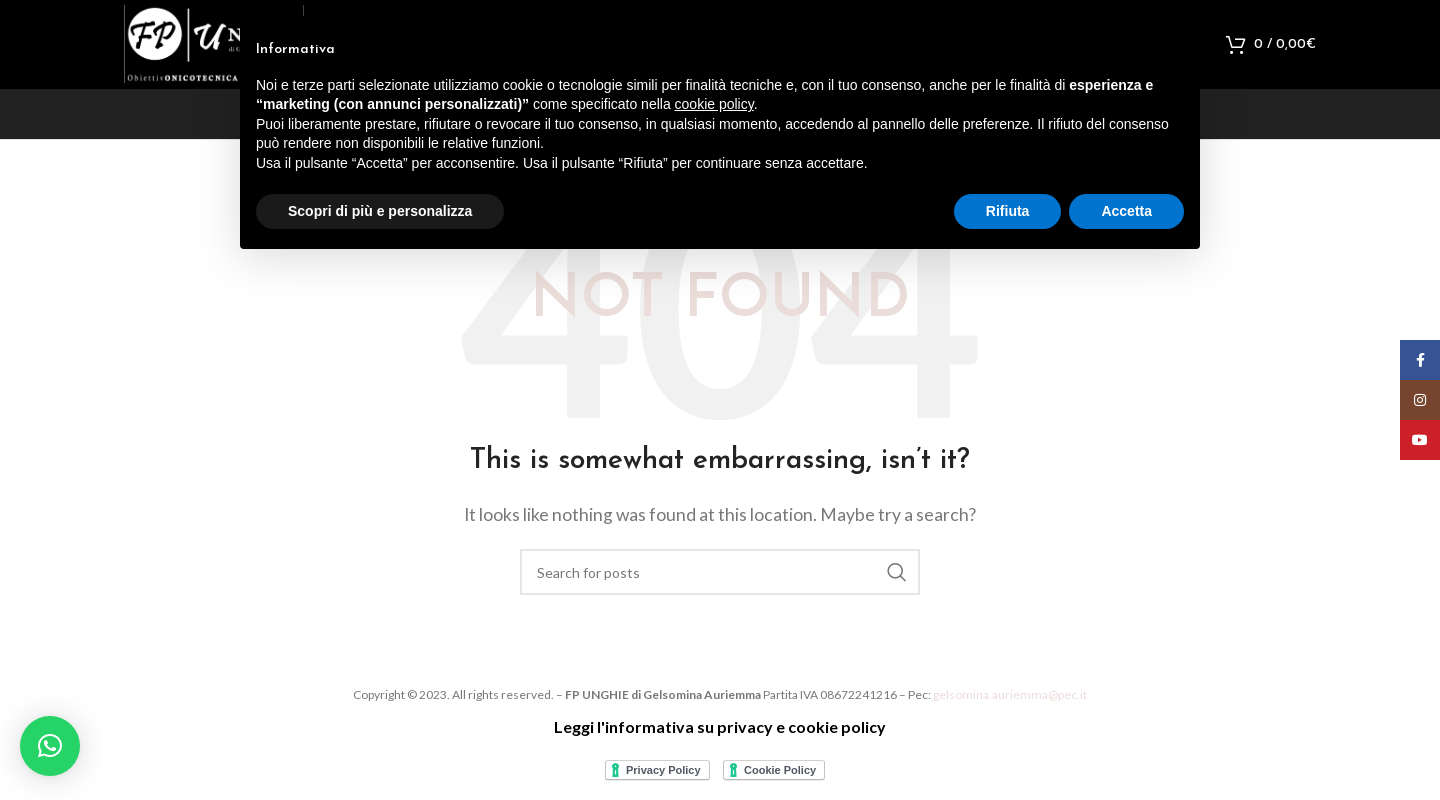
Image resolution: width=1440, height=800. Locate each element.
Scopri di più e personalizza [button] (380, 211)
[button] (50, 746)
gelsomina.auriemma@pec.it (1010, 705)
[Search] (720, 583)
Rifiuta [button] (1008, 211)
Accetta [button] (1126, 211)
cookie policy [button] (714, 104)
